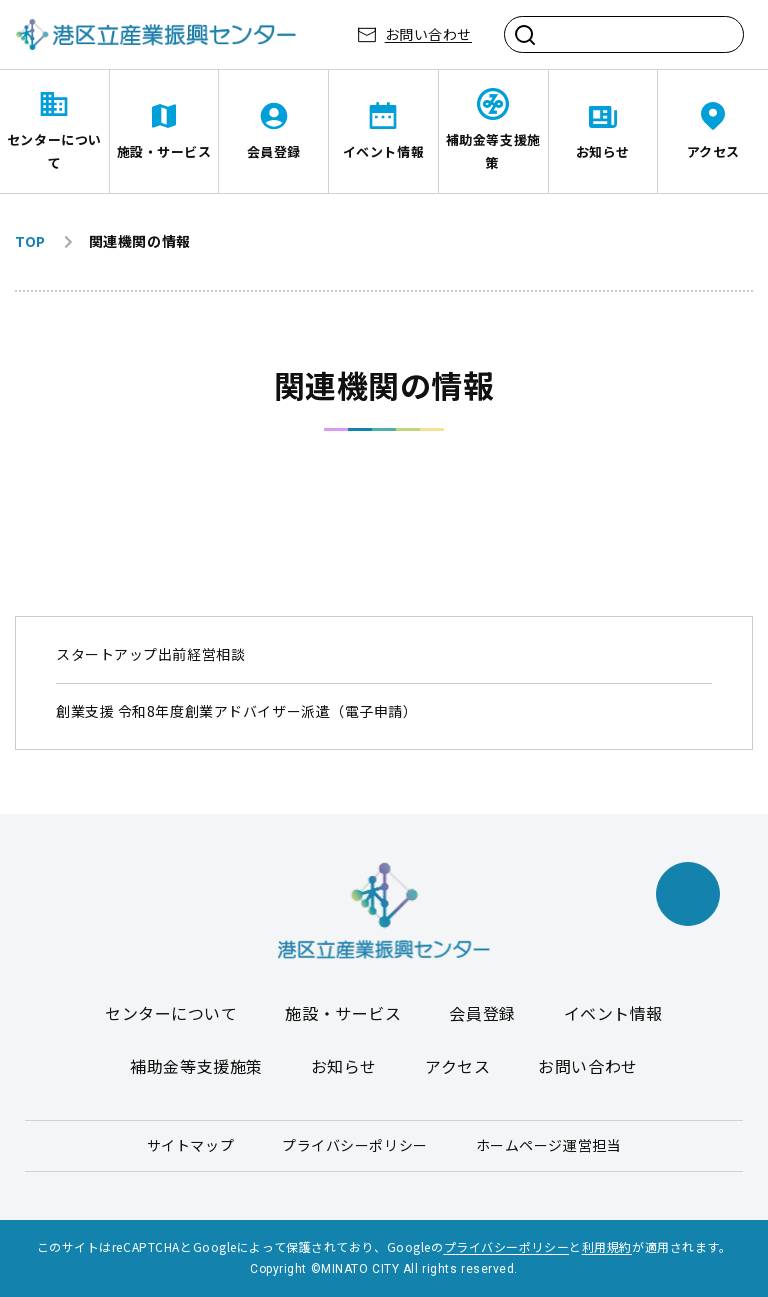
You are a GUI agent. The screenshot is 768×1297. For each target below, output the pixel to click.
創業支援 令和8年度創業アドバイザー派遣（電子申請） (237, 711)
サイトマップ (190, 1145)
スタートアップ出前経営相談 (150, 654)
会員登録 (274, 151)
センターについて (54, 151)
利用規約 (607, 1246)
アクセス (713, 151)
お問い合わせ (428, 34)
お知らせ (603, 151)
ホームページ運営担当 (549, 1145)
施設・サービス (164, 151)
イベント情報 (383, 151)
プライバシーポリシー (355, 1145)
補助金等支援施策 (493, 151)
